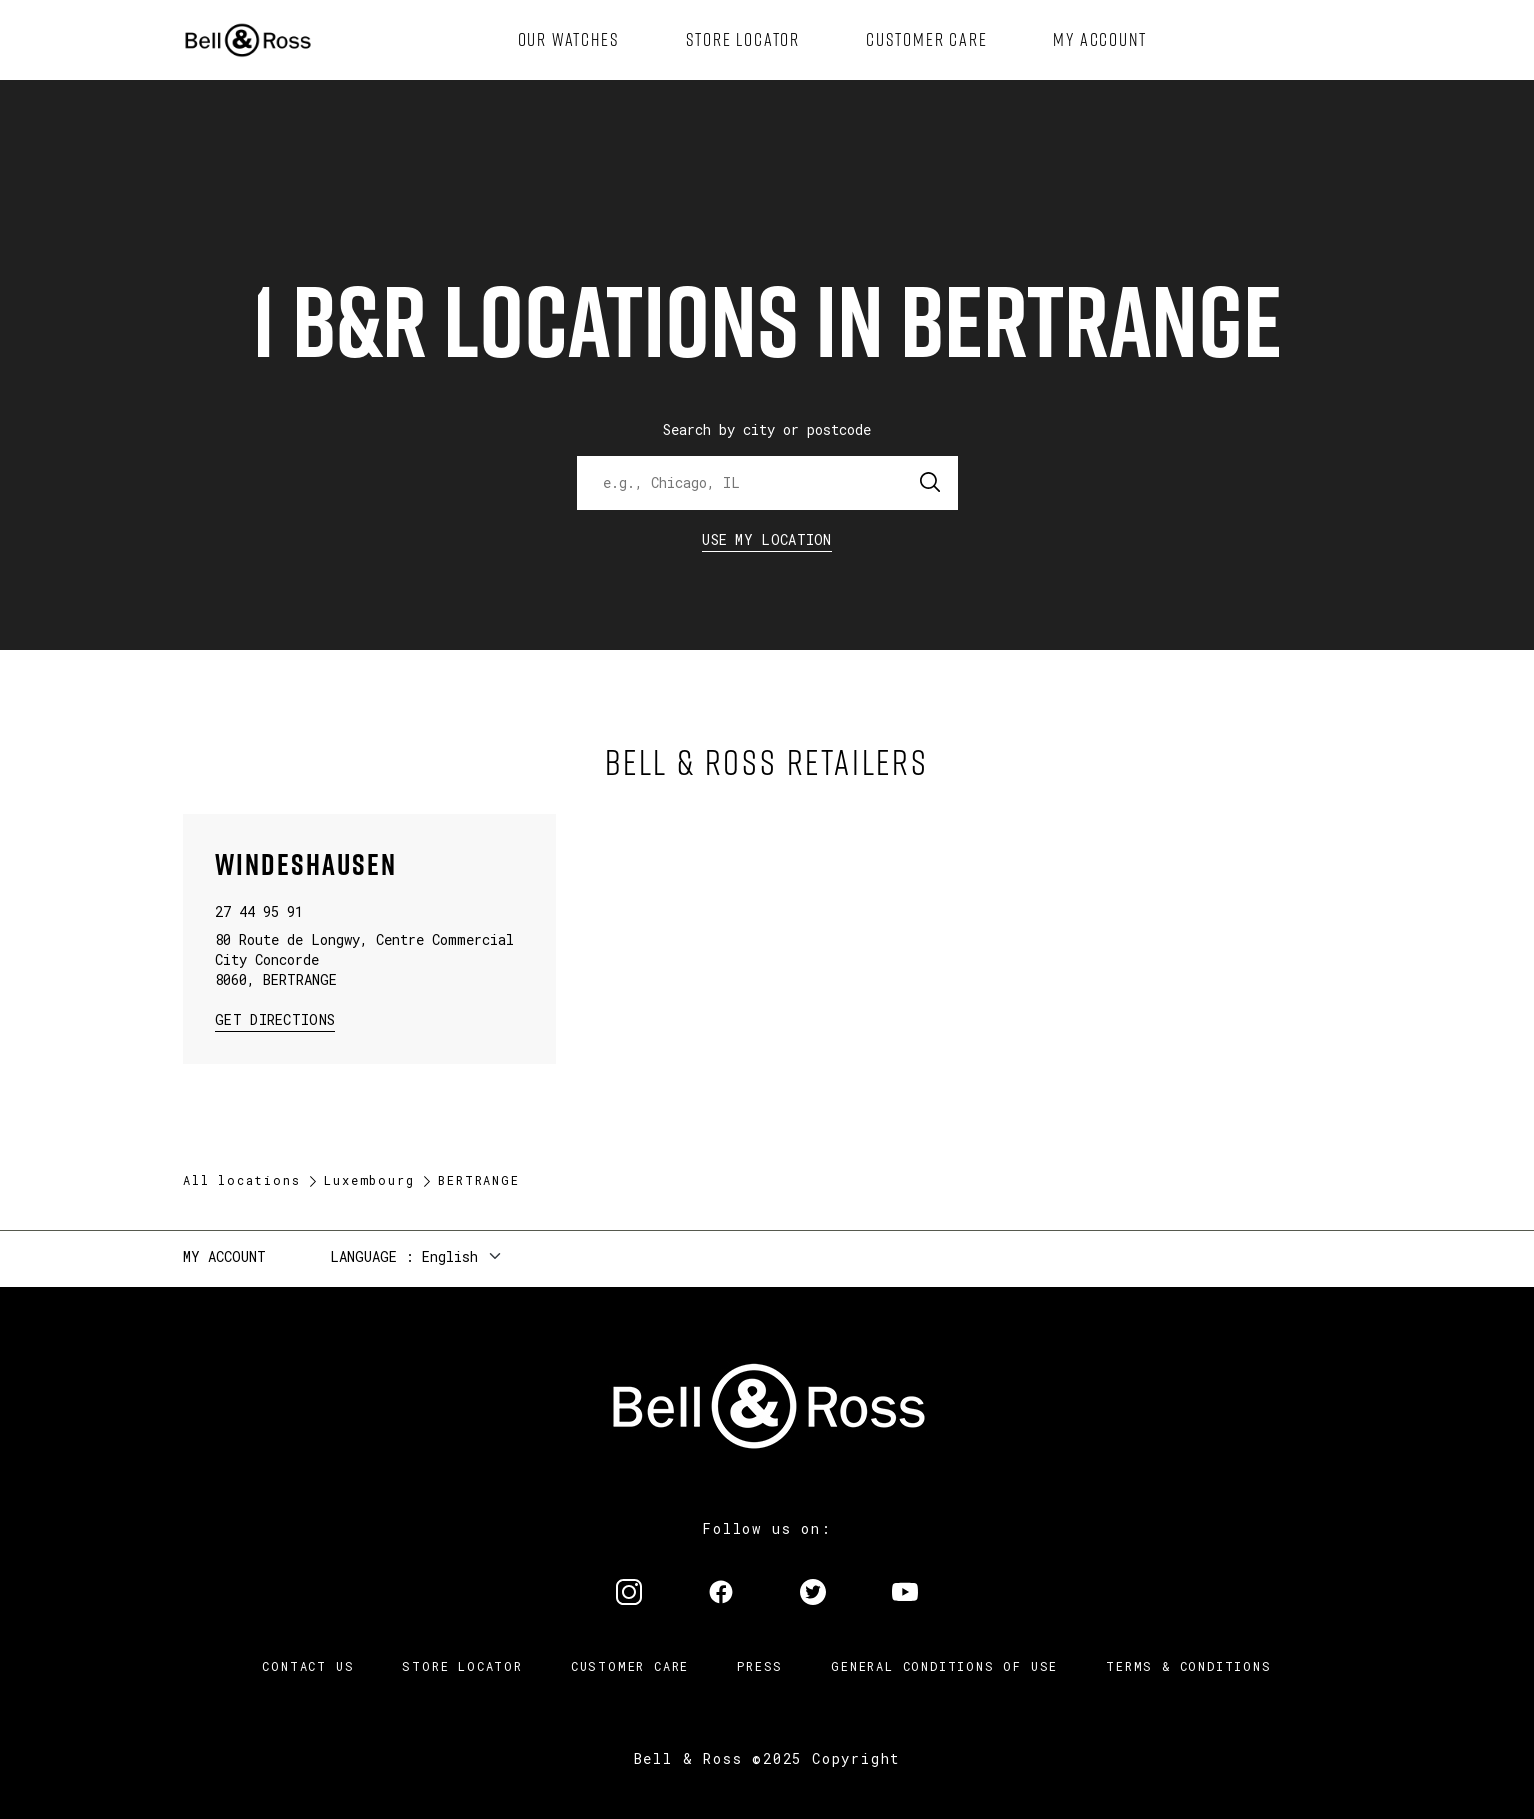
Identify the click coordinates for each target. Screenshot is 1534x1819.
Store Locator (462, 1666)
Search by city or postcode (767, 429)
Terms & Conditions (1188, 1666)
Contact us (308, 1666)
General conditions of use (944, 1666)
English (450, 1256)
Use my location (767, 539)
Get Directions (275, 1018)
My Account (224, 1256)
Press (760, 1666)
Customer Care (630, 1666)
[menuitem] (569, 40)
